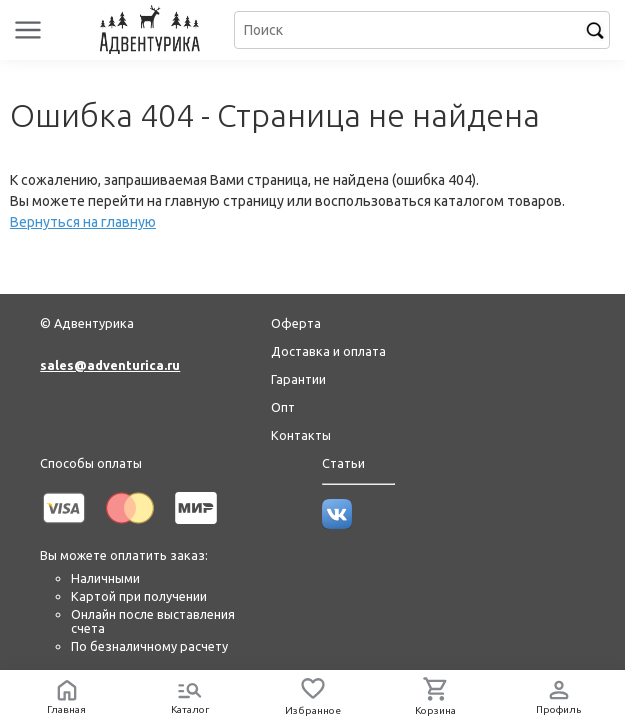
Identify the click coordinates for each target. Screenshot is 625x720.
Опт (283, 407)
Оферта (296, 323)
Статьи (343, 463)
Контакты (301, 435)
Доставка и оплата (328, 351)
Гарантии (298, 379)
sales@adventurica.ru (110, 365)
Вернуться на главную (83, 222)
